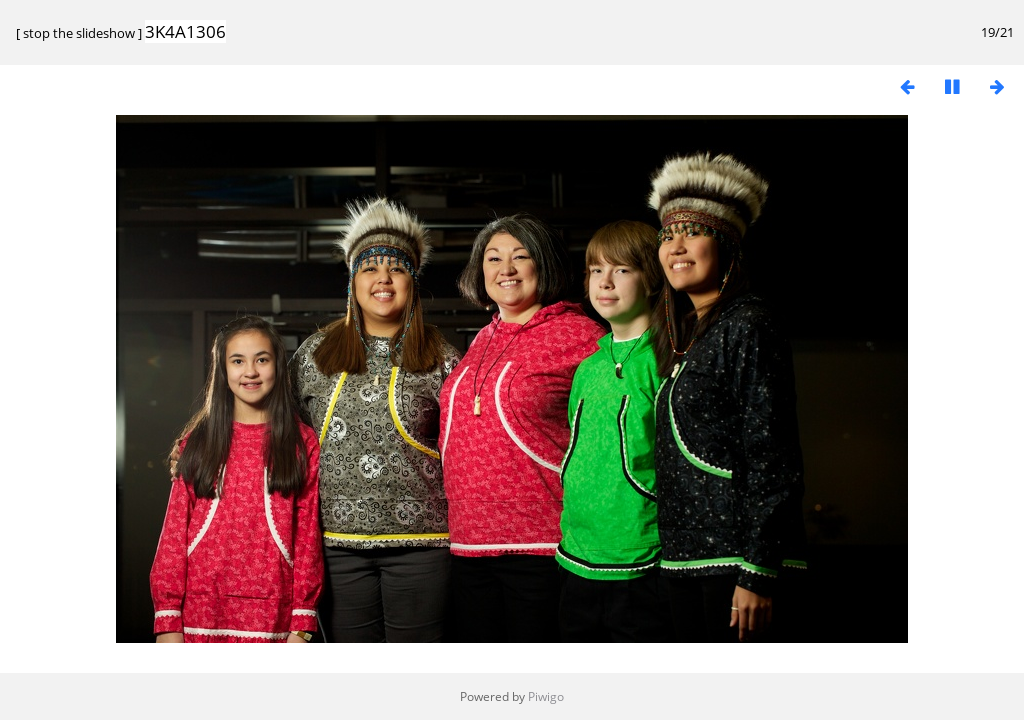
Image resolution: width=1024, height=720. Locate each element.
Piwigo (546, 696)
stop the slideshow (79, 33)
